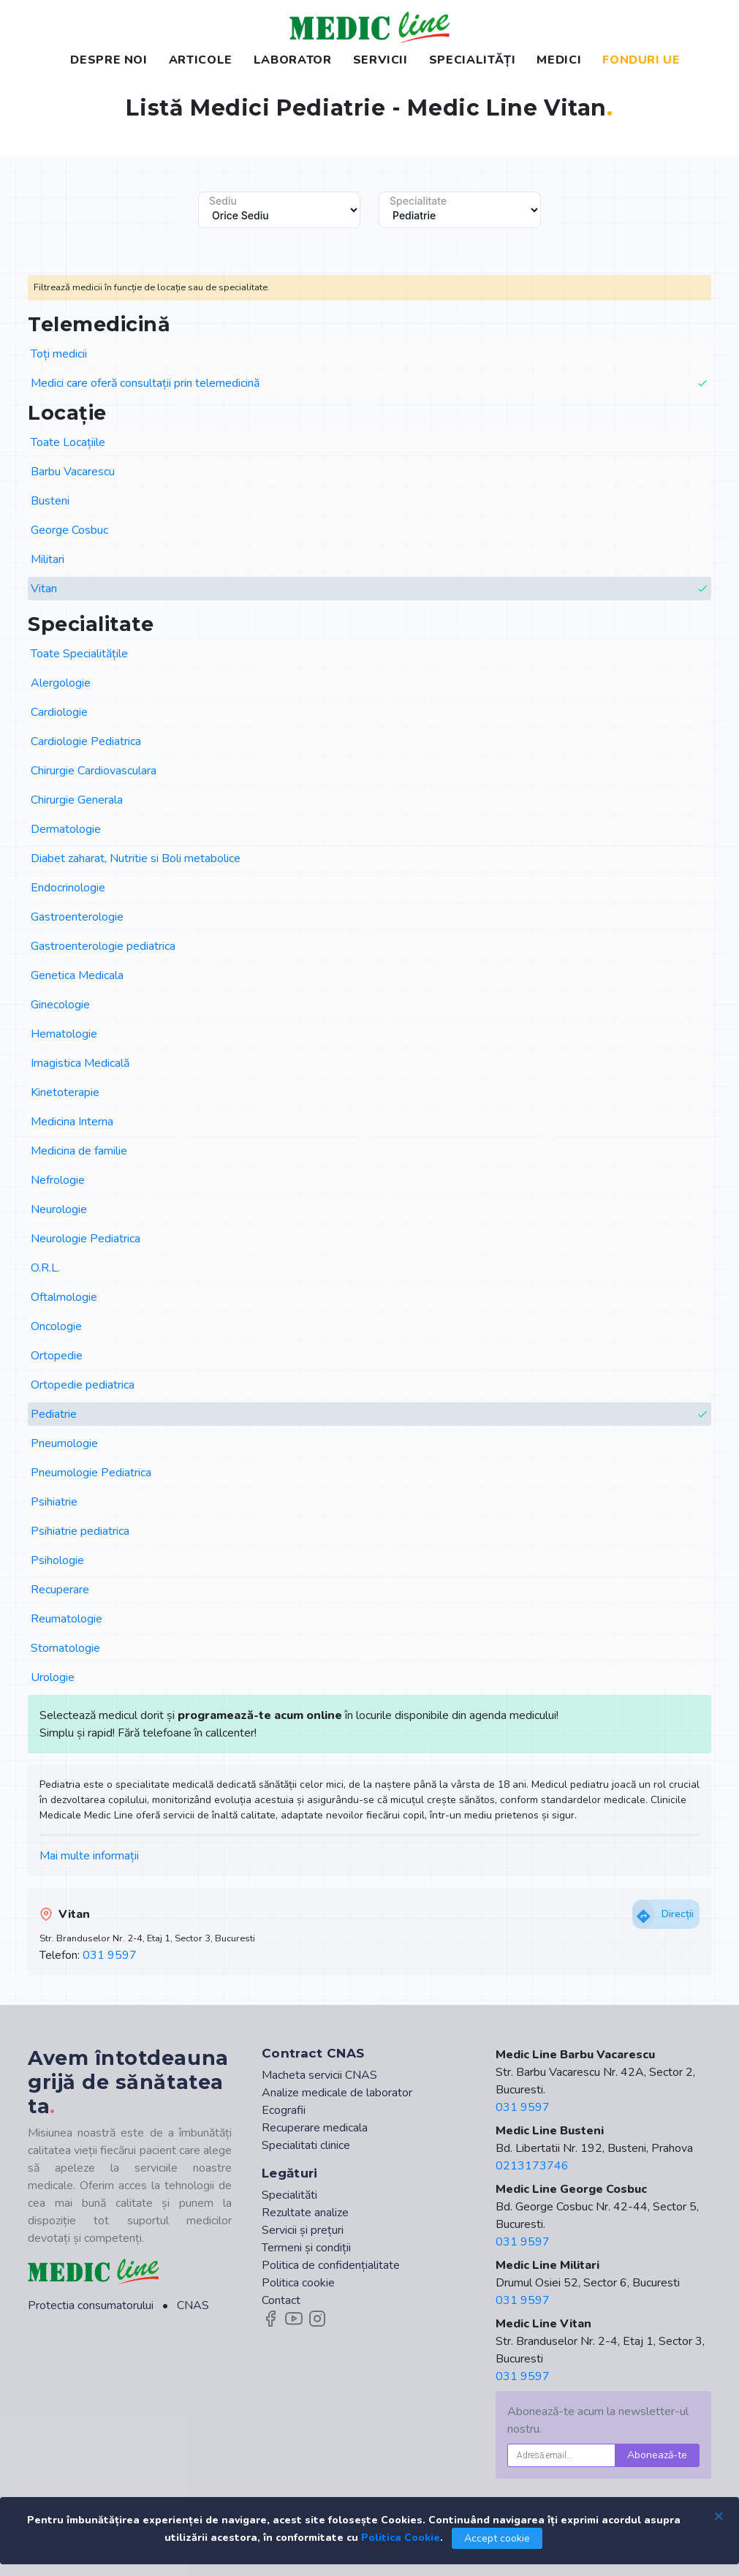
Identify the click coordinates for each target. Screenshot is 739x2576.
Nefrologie (58, 1180)
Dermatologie (66, 829)
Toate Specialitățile (79, 654)
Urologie (53, 1677)
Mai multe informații (89, 1856)
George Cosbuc (69, 530)
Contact (281, 2300)
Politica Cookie (400, 2538)
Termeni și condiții (306, 2248)
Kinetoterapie (65, 1092)
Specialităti (289, 2195)
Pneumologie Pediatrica (91, 1473)
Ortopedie (57, 1356)
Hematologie (64, 1034)
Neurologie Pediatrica (85, 1239)
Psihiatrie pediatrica (80, 1531)
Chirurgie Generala (77, 800)
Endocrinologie (68, 888)
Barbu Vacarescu (73, 472)
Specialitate (418, 201)
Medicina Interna (72, 1122)
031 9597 (110, 1955)
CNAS (193, 2305)
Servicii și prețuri (303, 2230)
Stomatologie (65, 1648)
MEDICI (559, 60)
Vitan (369, 589)
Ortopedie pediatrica (82, 1385)
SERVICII (380, 60)
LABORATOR (293, 60)
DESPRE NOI (108, 60)
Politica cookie (298, 2283)
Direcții (663, 1915)
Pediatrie (369, 1414)
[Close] (718, 2515)
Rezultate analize (305, 2213)
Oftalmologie (64, 1297)
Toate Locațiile (68, 442)
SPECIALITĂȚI (472, 60)
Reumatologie (66, 1619)
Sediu (223, 201)
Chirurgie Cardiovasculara (93, 771)
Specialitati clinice (306, 2145)
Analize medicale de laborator (337, 2093)
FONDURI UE (641, 60)
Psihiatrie (54, 1502)
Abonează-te (657, 2455)
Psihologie (57, 1560)
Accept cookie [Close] (497, 2538)
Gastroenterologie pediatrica (103, 946)
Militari (47, 559)
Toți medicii (59, 354)
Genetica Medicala (77, 975)
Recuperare (60, 1590)
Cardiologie (59, 712)
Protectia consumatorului (91, 2305)
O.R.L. (45, 1268)
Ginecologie (60, 1005)
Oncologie (56, 1326)
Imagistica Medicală (80, 1063)
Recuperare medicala (315, 2128)
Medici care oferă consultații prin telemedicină (369, 383)
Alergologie (61, 683)
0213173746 (532, 2166)
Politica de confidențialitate (331, 2265)
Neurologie (59, 1209)
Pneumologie (64, 1443)
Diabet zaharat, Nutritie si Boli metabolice (135, 858)
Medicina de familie (79, 1151)
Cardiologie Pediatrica (86, 741)
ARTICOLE (200, 60)
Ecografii (284, 2110)
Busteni (50, 501)
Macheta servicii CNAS (319, 2075)
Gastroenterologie (77, 917)
